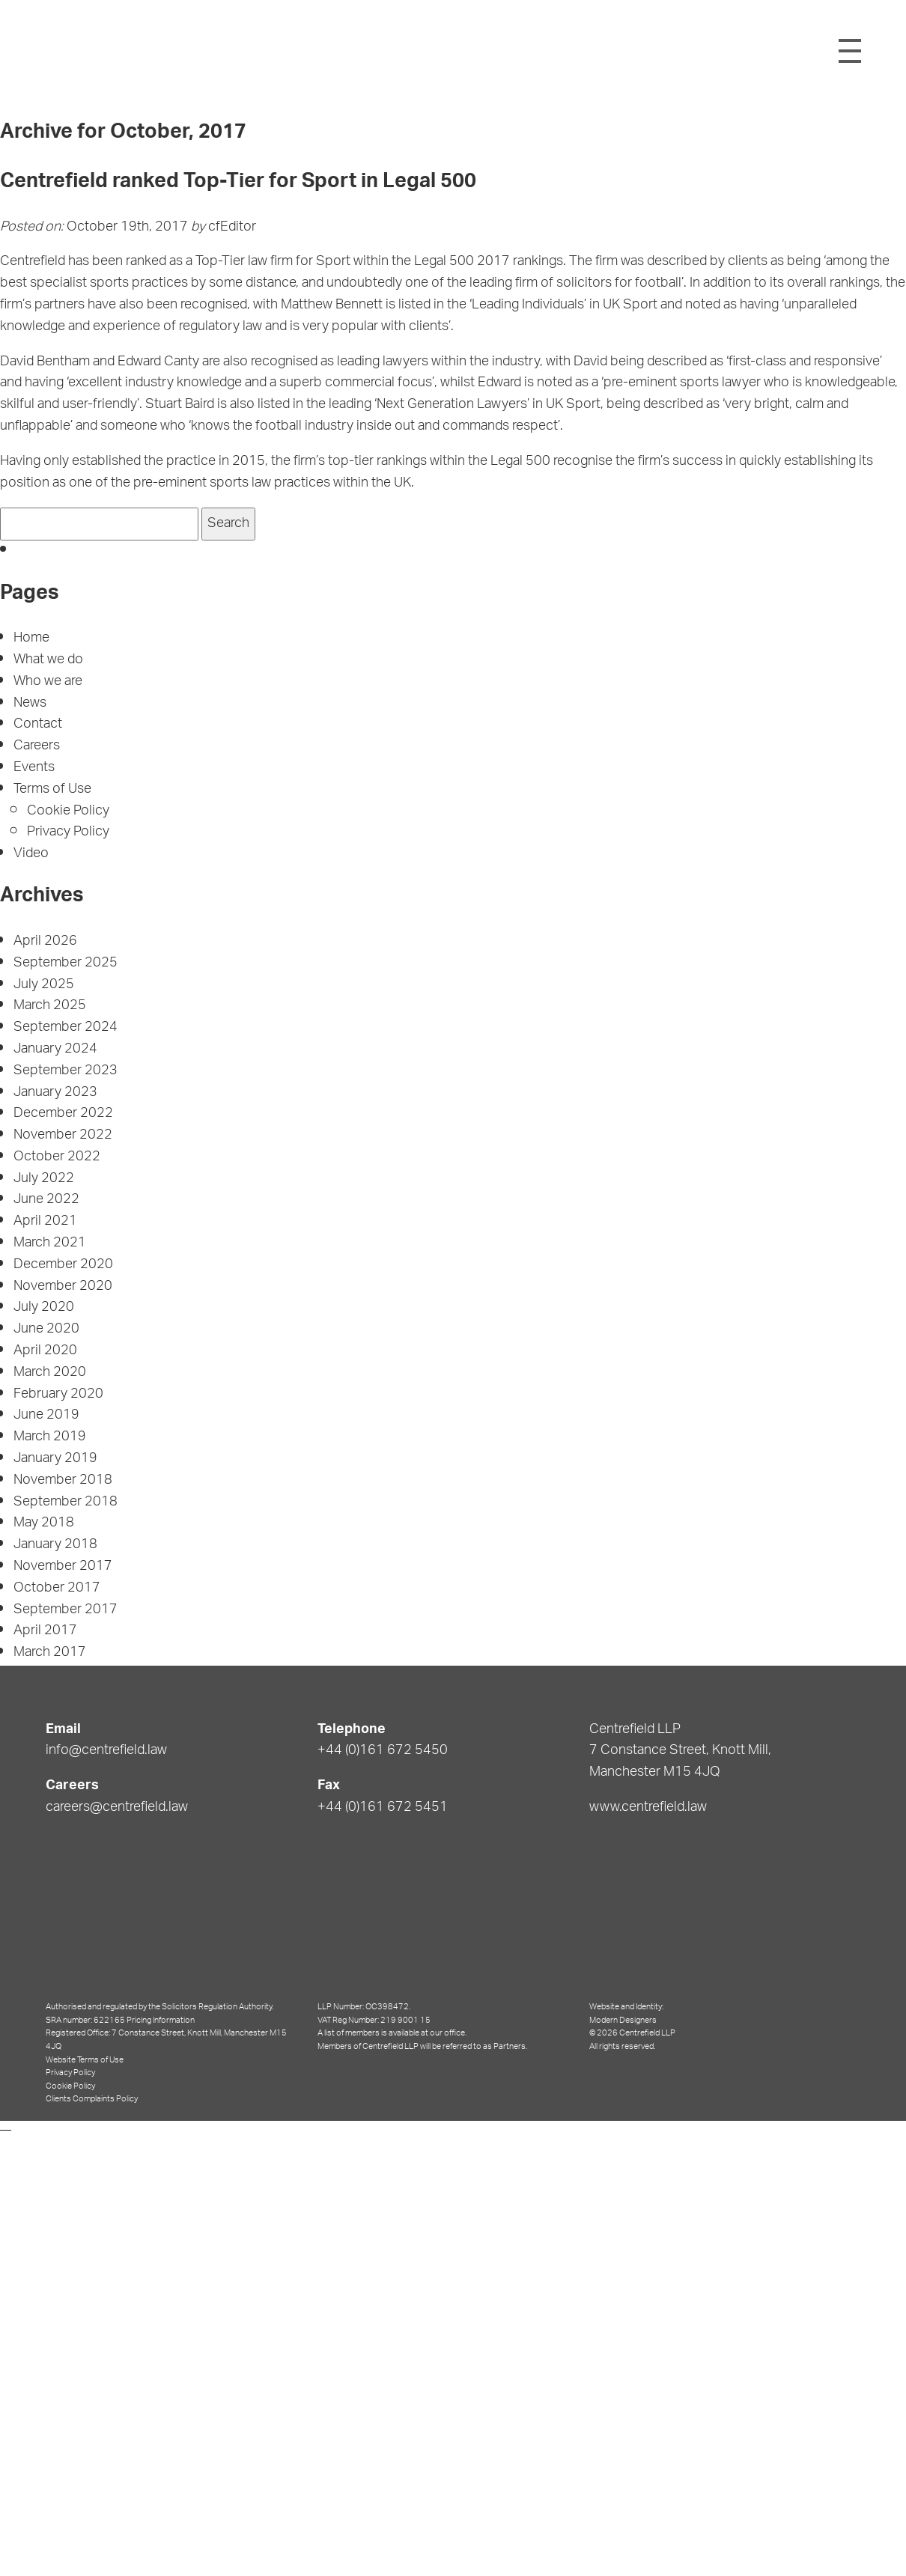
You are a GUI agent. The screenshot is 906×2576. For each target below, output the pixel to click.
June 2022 (46, 1200)
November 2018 (62, 1481)
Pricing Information (161, 2020)
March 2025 (49, 1006)
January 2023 (55, 1093)
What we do (48, 660)
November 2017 (62, 1567)
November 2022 (62, 1135)
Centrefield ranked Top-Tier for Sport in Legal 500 (238, 183)
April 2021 (45, 1222)
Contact (37, 724)
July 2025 (43, 985)
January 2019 (55, 1459)
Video (31, 854)
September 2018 (65, 1502)
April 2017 (45, 1631)
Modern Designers (623, 2020)
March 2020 (49, 1373)
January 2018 (55, 1545)
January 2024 (55, 1049)
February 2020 (58, 1394)
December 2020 (63, 1265)
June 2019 (46, 1415)
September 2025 (65, 963)
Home (31, 638)
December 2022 (63, 1114)
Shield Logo (66, 51)
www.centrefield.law (648, 1808)
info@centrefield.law (106, 1751)
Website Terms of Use (85, 2059)
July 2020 (43, 1308)
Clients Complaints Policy (92, 2098)
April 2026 (45, 942)
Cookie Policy (68, 811)
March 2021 (49, 1243)
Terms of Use (52, 790)
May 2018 (43, 1523)
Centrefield (450, 49)
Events (34, 768)
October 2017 (56, 1588)
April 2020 (45, 1351)
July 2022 (43, 1179)
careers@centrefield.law (117, 1808)
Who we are (47, 682)
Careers (36, 746)
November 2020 (62, 1287)
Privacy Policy (68, 832)
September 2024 (65, 1028)
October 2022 (56, 1157)
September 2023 (65, 1071)
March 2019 (49, 1437)
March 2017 (49, 1653)
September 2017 (65, 1610)
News (29, 703)
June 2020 (46, 1329)
